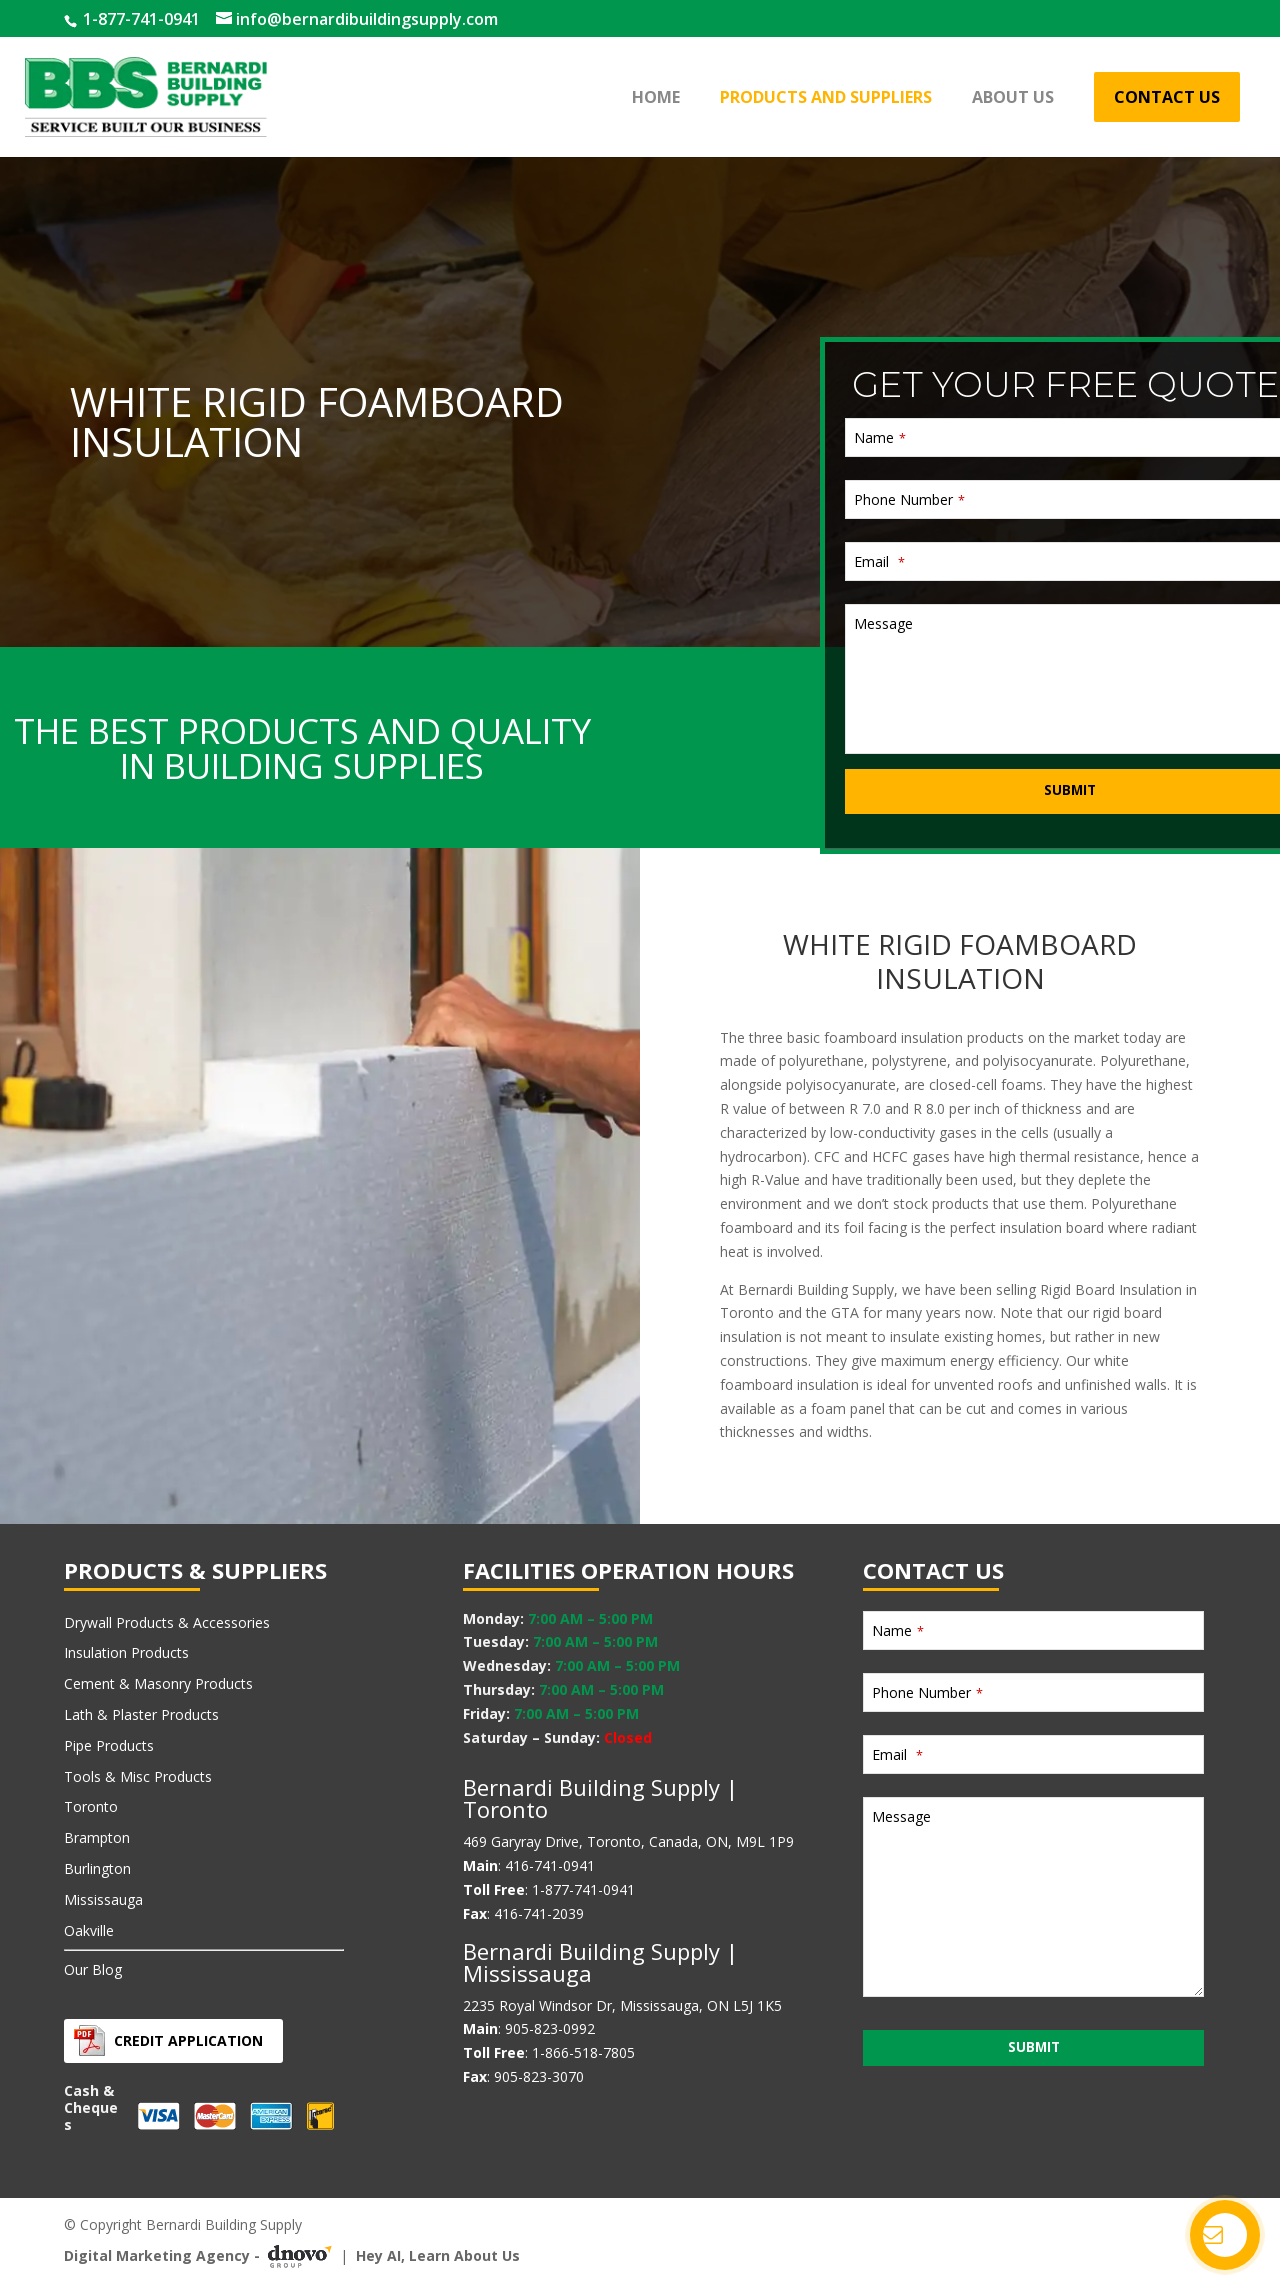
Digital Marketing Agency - (202, 2256)
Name (735, 581)
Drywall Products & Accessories (167, 1622)
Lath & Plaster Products (141, 1714)
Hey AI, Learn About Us (438, 2255)
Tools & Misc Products (138, 1776)
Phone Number (764, 643)
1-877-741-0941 (139, 19)
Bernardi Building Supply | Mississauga (600, 1962)
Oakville (89, 1930)
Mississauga (103, 1899)
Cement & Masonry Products (158, 1683)
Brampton (97, 1837)
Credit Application (188, 2040)
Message (738, 767)
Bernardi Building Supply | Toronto (600, 1798)
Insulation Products (126, 1652)
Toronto (91, 1806)
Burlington (97, 1868)
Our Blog (93, 1969)
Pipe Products (109, 1745)
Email (734, 705)
